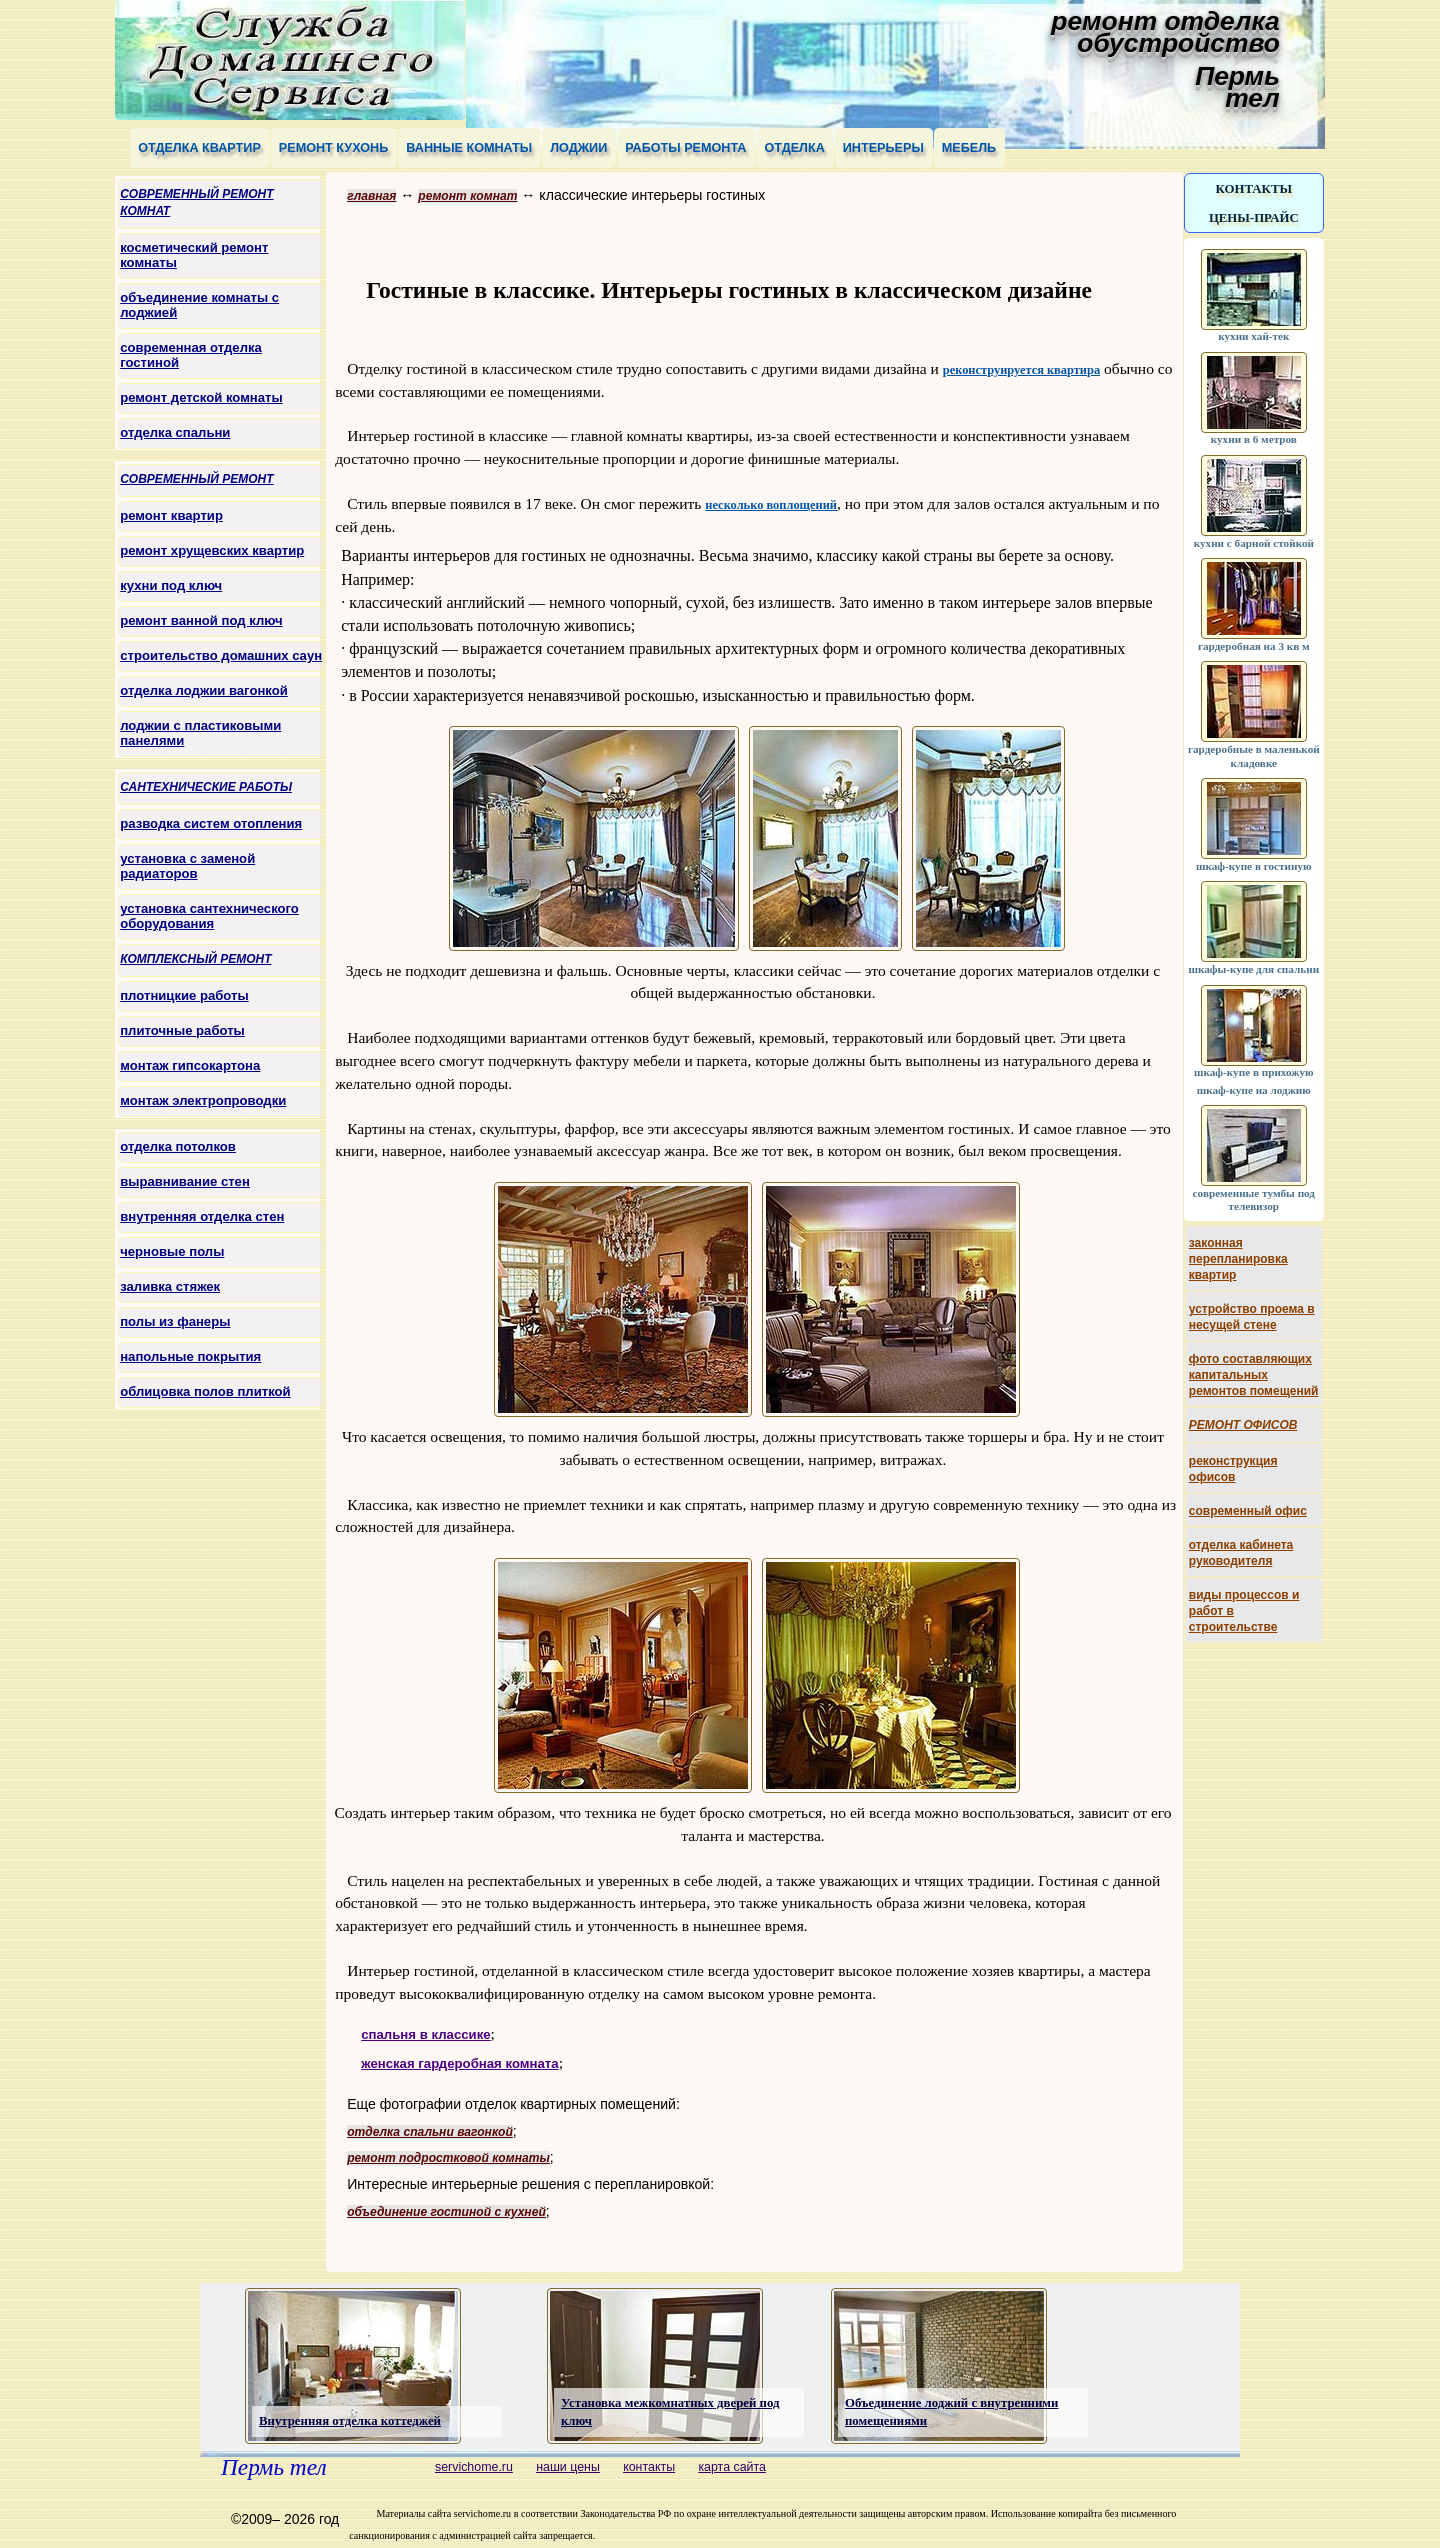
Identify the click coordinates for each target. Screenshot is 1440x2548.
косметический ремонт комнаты (194, 255)
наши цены (568, 2467)
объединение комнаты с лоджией (199, 305)
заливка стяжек (170, 1286)
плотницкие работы (184, 995)
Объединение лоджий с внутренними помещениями (951, 2412)
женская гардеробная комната (459, 2063)
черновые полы (172, 1251)
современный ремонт (196, 479)
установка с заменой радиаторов (187, 866)
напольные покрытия (190, 1356)
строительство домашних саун (221, 655)
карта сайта (732, 2467)
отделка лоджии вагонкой (204, 690)
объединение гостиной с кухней (446, 2212)
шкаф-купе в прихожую (1254, 1066)
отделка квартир (199, 148)
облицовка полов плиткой (205, 1391)
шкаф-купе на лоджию (1254, 1090)
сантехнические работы (206, 787)
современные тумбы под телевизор (1254, 1192)
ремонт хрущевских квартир (212, 550)
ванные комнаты (469, 148)
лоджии (578, 148)
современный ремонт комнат (196, 202)
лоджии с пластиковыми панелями (200, 733)
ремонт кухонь (334, 148)
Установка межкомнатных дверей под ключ (670, 2412)
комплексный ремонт (195, 959)
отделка (794, 148)
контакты (1254, 189)
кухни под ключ (171, 585)
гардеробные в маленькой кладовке (1254, 748)
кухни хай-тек (1254, 330)
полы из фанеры (175, 1321)
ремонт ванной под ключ (201, 620)
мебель (969, 148)
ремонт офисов (1243, 1425)
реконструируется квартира (1021, 370)
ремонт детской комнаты (201, 397)
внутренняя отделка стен (202, 1216)
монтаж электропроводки (203, 1100)
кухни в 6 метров (1254, 433)
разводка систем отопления (211, 823)
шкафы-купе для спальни (1254, 962)
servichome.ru (474, 2467)
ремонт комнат (467, 196)
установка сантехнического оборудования (209, 916)
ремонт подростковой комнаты (448, 2158)
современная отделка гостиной (191, 355)
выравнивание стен (185, 1181)
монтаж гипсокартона (190, 1065)
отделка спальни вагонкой (430, 2132)
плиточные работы (182, 1030)
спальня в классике (425, 2034)
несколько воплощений (771, 505)
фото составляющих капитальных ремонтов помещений (1254, 1375)
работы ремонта (685, 148)
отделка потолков (178, 1146)
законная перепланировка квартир (1238, 1259)
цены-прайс (1254, 218)
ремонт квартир (171, 515)
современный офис (1248, 1511)
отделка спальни (175, 432)
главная (371, 196)
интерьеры (883, 148)
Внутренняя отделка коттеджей (350, 2421)
